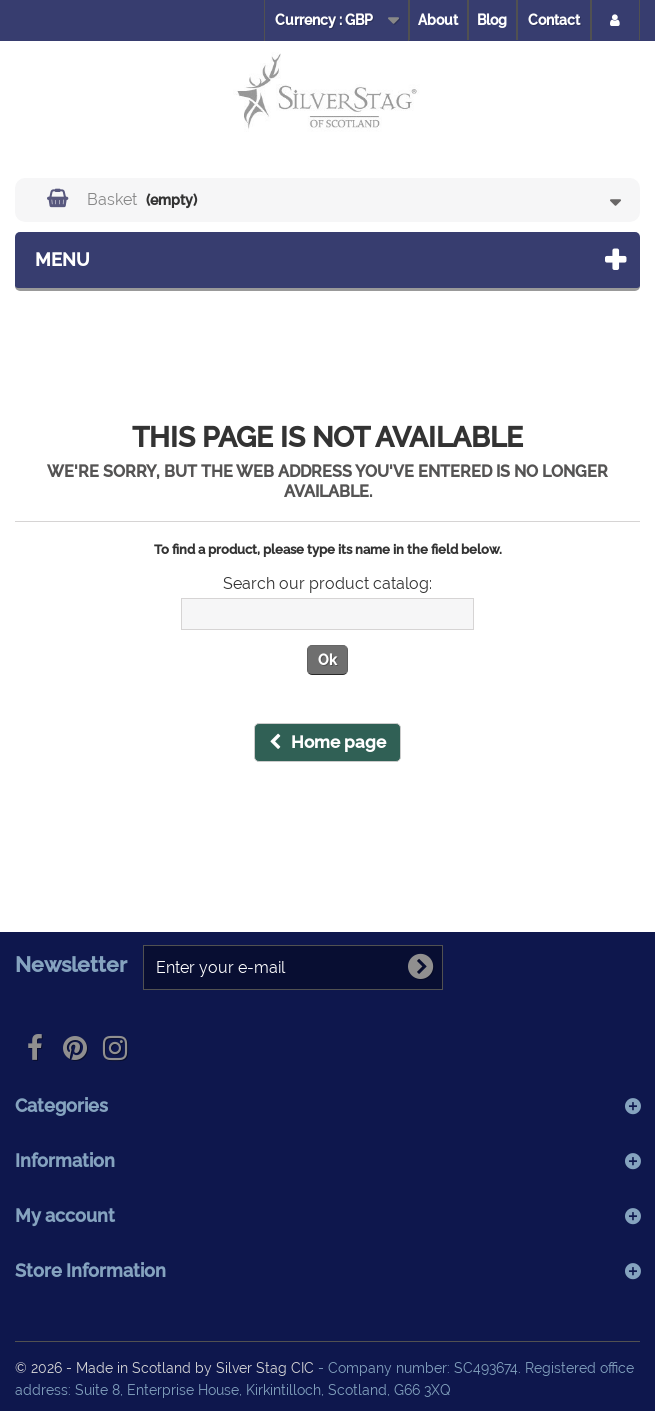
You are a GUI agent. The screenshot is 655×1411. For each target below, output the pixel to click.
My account (65, 1215)
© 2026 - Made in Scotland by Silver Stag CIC (166, 1367)
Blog (492, 20)
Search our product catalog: (327, 584)
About (438, 20)
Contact (554, 20)
